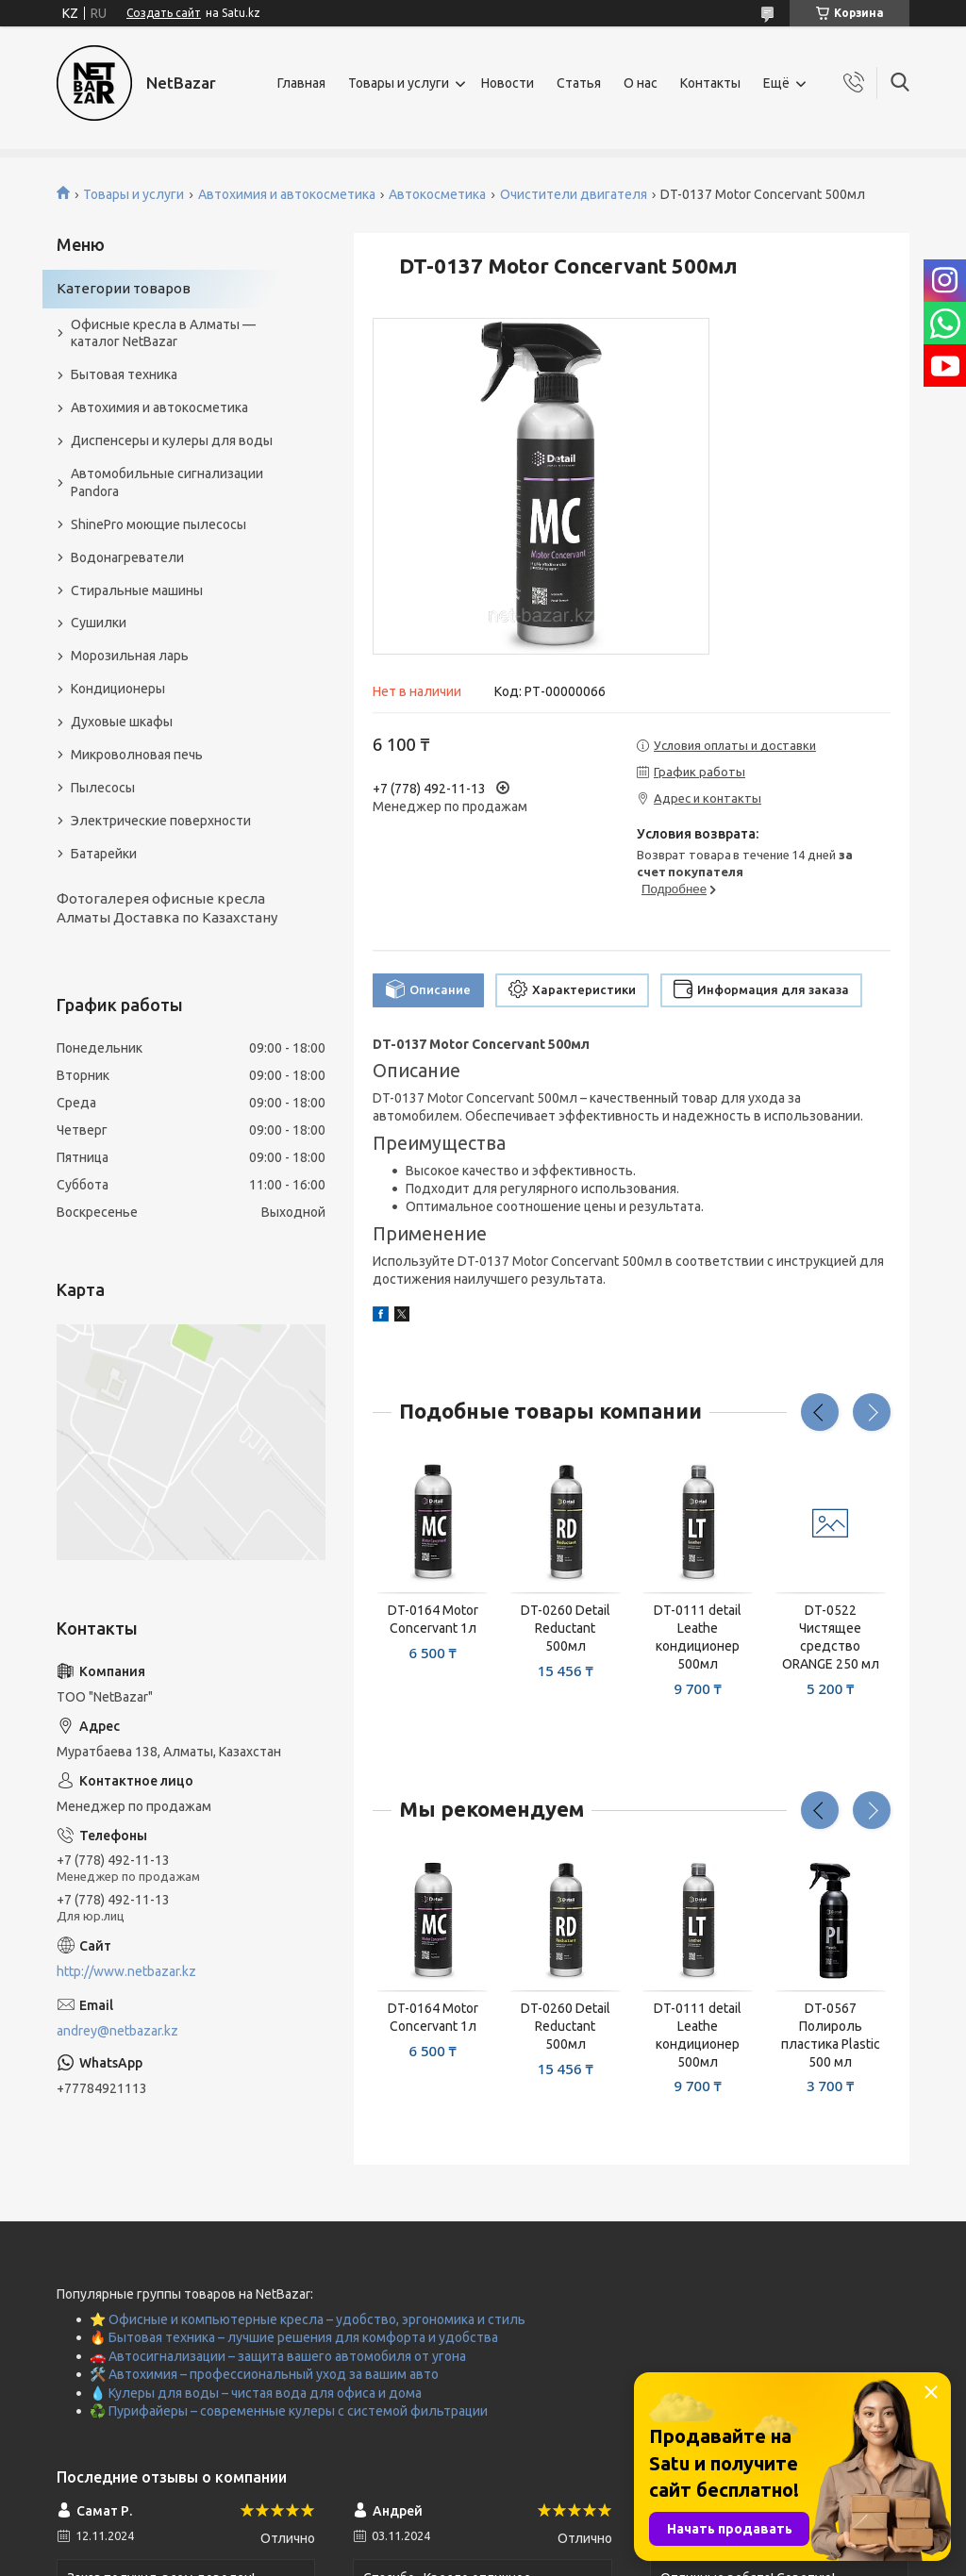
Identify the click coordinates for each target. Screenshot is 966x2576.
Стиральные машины (137, 590)
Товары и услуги (398, 83)
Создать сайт (163, 13)
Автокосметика (437, 194)
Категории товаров (124, 288)
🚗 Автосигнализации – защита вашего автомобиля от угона (278, 2356)
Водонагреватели (127, 557)
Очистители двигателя (573, 194)
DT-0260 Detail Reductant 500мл (565, 1628)
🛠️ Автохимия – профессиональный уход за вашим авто (264, 2374)
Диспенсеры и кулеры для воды (172, 440)
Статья (579, 83)
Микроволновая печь (137, 754)
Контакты (710, 83)
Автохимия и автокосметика (286, 194)
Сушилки (98, 622)
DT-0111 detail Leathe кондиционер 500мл (697, 1637)
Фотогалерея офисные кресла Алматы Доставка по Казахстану (167, 907)
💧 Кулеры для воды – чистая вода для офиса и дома (256, 2393)
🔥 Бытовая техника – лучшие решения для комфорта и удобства (294, 2337)
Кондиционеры (118, 688)
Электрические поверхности (161, 820)
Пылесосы (103, 787)
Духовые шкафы (122, 721)
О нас (641, 83)
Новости (507, 83)
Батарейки (104, 853)
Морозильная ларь (130, 655)
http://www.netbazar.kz (126, 1971)
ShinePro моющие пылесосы (158, 524)
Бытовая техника (124, 374)
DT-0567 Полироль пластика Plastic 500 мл (830, 2035)
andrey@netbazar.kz (117, 2030)
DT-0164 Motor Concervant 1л (433, 1619)
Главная (301, 83)
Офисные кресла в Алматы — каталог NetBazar (163, 333)
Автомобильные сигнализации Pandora (167, 482)
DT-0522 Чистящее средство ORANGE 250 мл (830, 1637)
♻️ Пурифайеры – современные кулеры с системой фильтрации (289, 2410)
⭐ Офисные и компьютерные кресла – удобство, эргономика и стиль (307, 2319)
